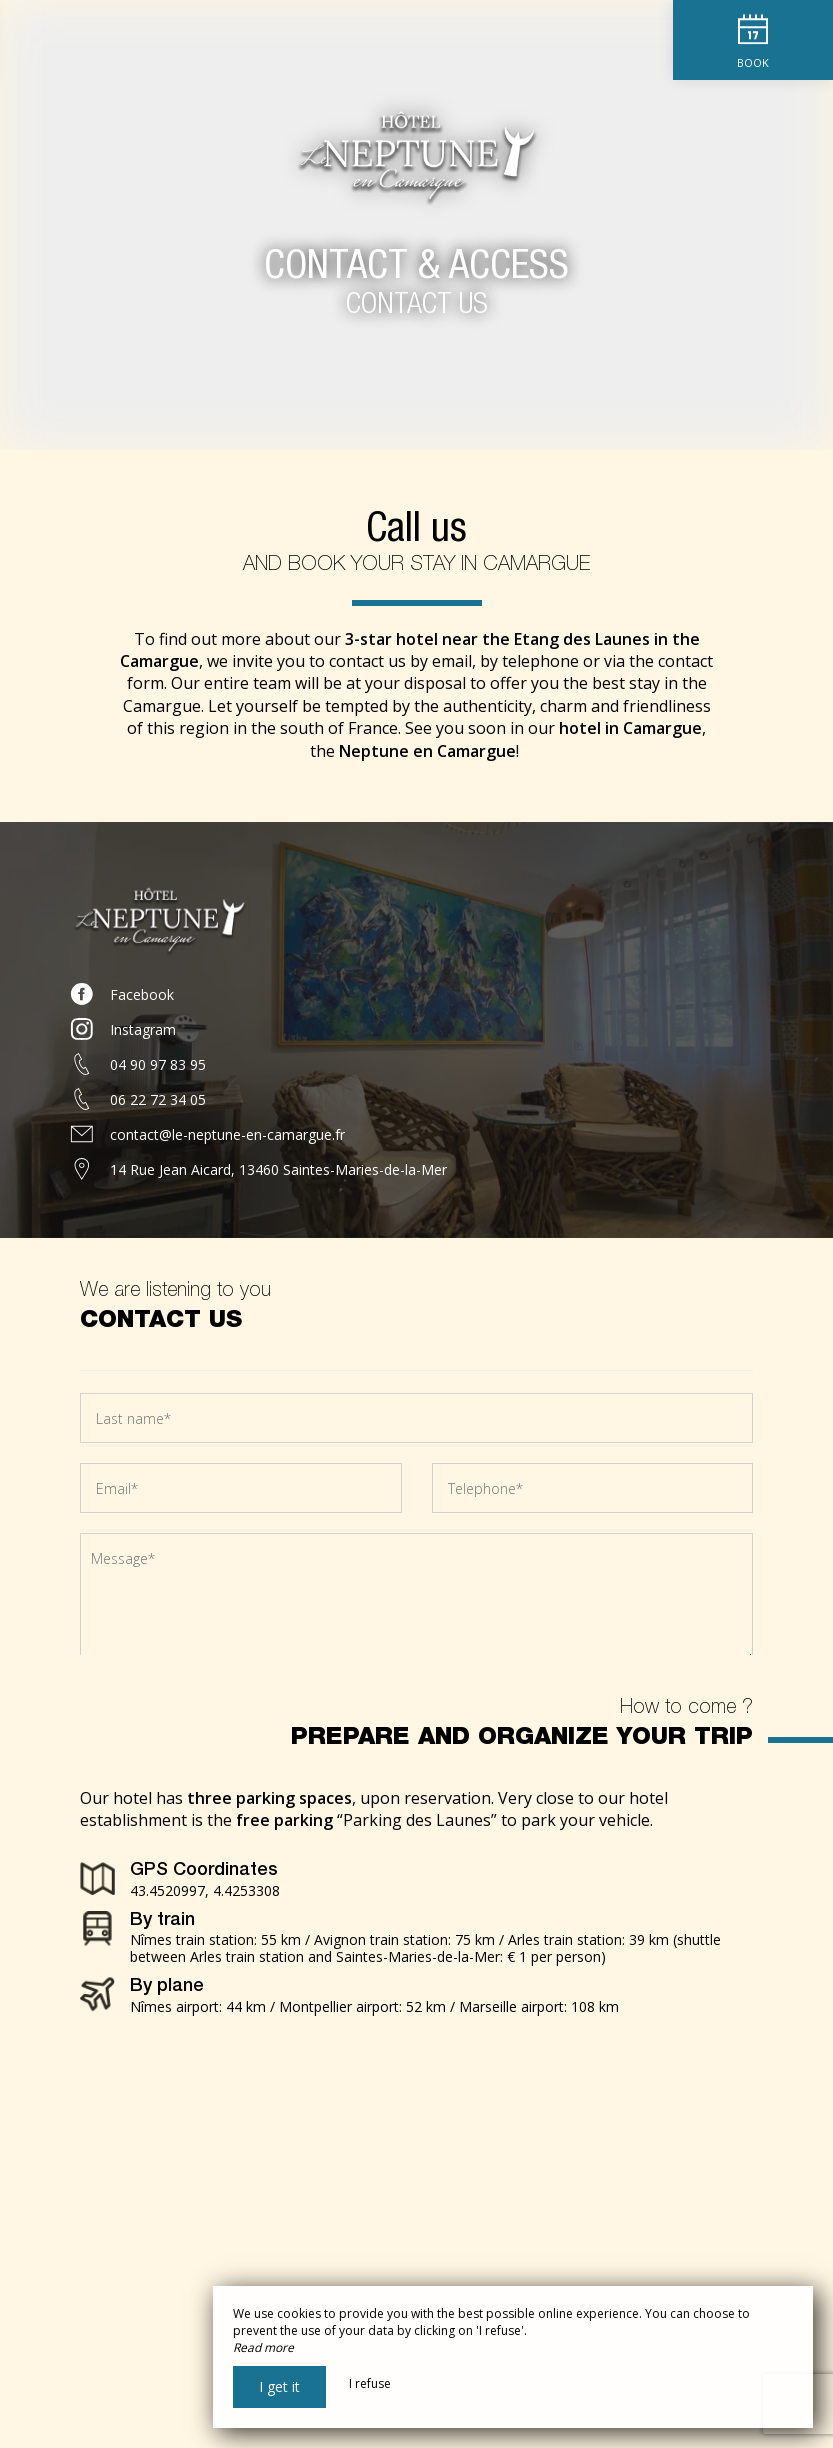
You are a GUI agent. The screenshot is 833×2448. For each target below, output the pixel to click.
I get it (279, 2386)
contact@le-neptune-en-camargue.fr (227, 1134)
